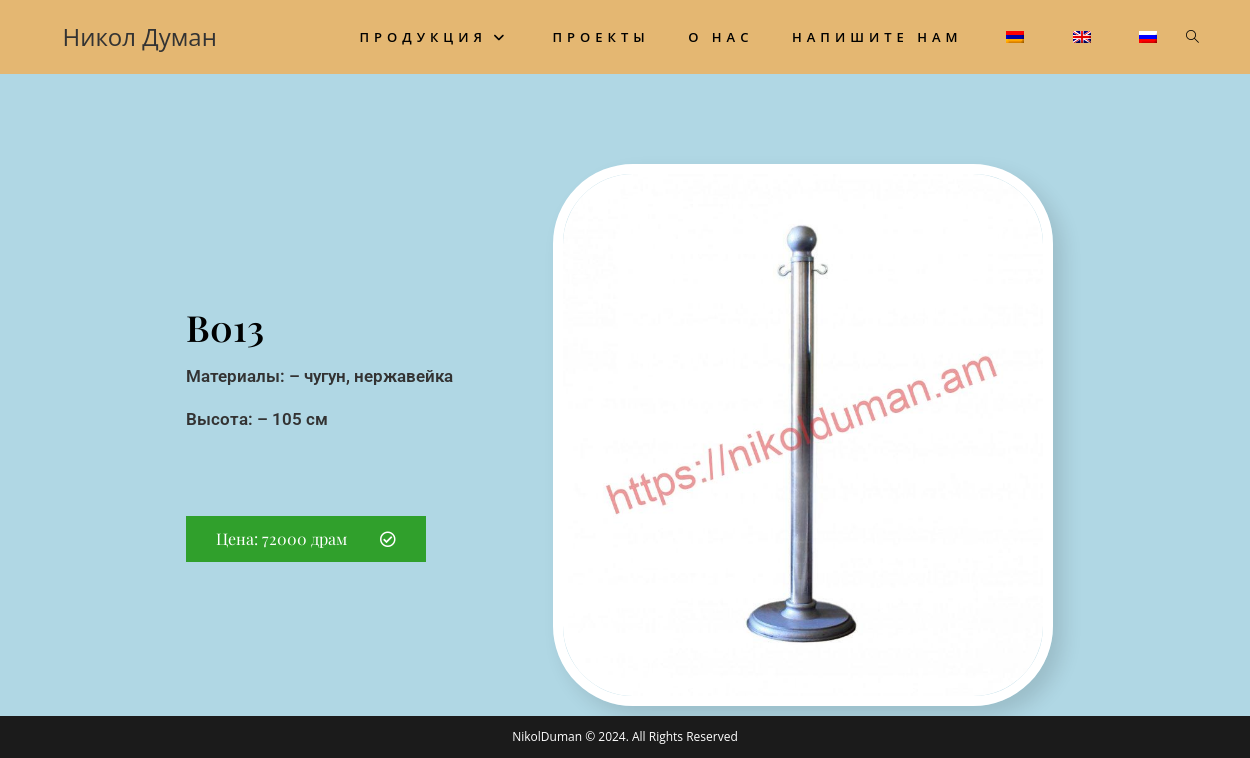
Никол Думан (140, 36)
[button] (306, 539)
